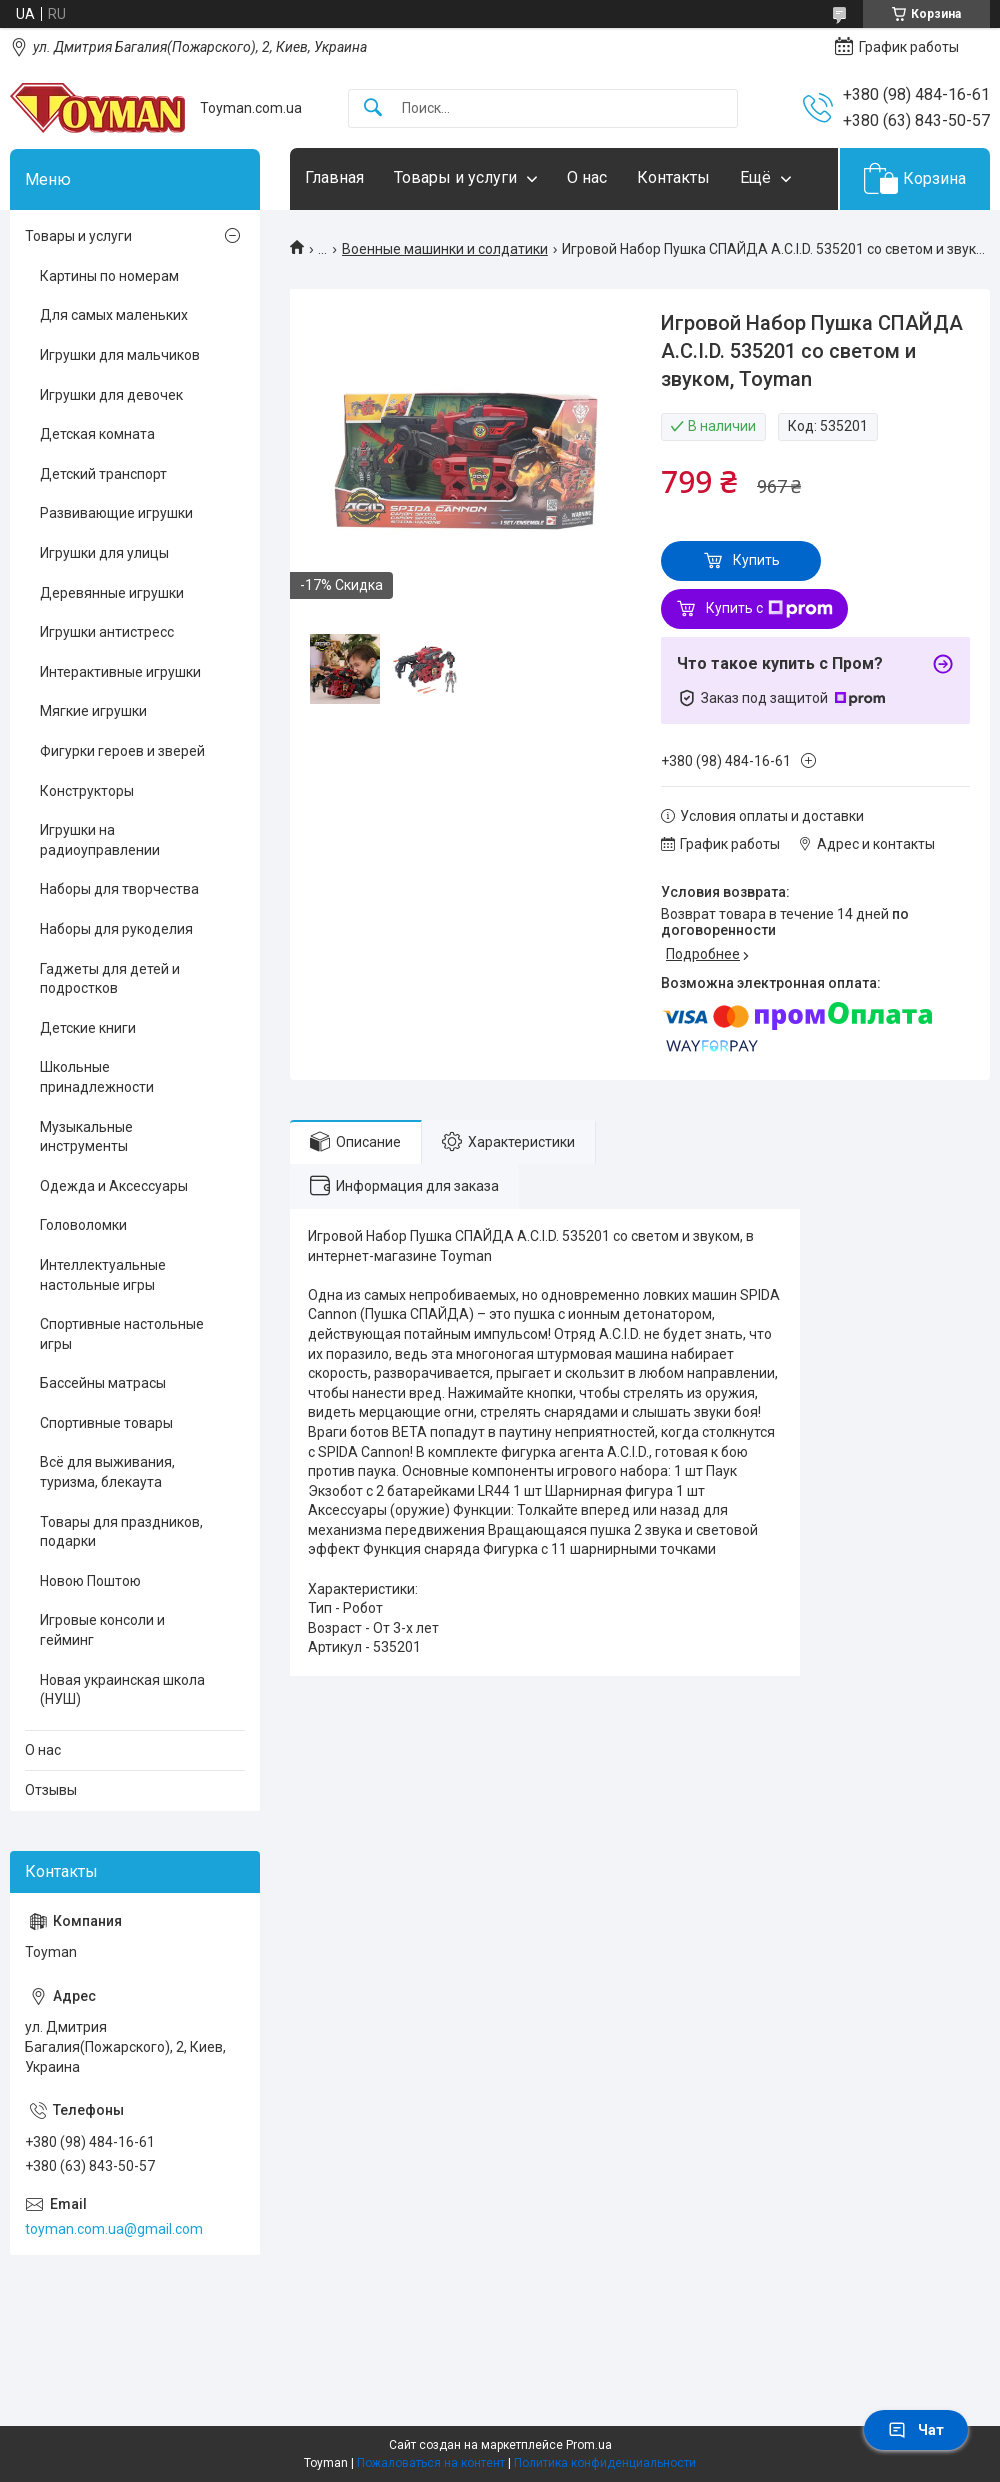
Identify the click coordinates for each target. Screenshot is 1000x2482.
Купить (756, 560)
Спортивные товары (106, 1423)
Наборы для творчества (119, 889)
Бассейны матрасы (103, 1383)
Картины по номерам (109, 276)
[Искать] (373, 108)
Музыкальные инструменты (86, 1137)
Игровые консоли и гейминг (102, 1630)
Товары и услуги (455, 177)
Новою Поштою (90, 1581)
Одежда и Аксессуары (114, 1186)
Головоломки (83, 1225)
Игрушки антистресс (107, 632)
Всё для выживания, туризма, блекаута (107, 1472)
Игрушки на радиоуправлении (100, 840)
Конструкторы (87, 791)
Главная (334, 177)
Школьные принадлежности (97, 1077)
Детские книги (88, 1028)
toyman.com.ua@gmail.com (114, 2229)
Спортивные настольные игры (122, 1334)
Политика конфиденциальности (605, 2463)
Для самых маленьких (114, 315)
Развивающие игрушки (116, 513)
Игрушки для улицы (104, 553)
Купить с (769, 609)
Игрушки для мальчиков (120, 355)
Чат (916, 2430)
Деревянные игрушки (112, 593)
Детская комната (97, 434)
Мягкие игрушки (93, 711)
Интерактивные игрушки (120, 672)
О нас (587, 177)
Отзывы (51, 1790)
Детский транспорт (103, 474)
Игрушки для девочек (111, 395)
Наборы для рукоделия (116, 929)
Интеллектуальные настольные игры (103, 1275)
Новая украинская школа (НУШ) (122, 1690)
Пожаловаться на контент (431, 2463)
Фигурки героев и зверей (122, 751)
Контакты (673, 177)
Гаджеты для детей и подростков (110, 979)
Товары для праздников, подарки (121, 1532)
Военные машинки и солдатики (445, 249)
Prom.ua (589, 2445)
